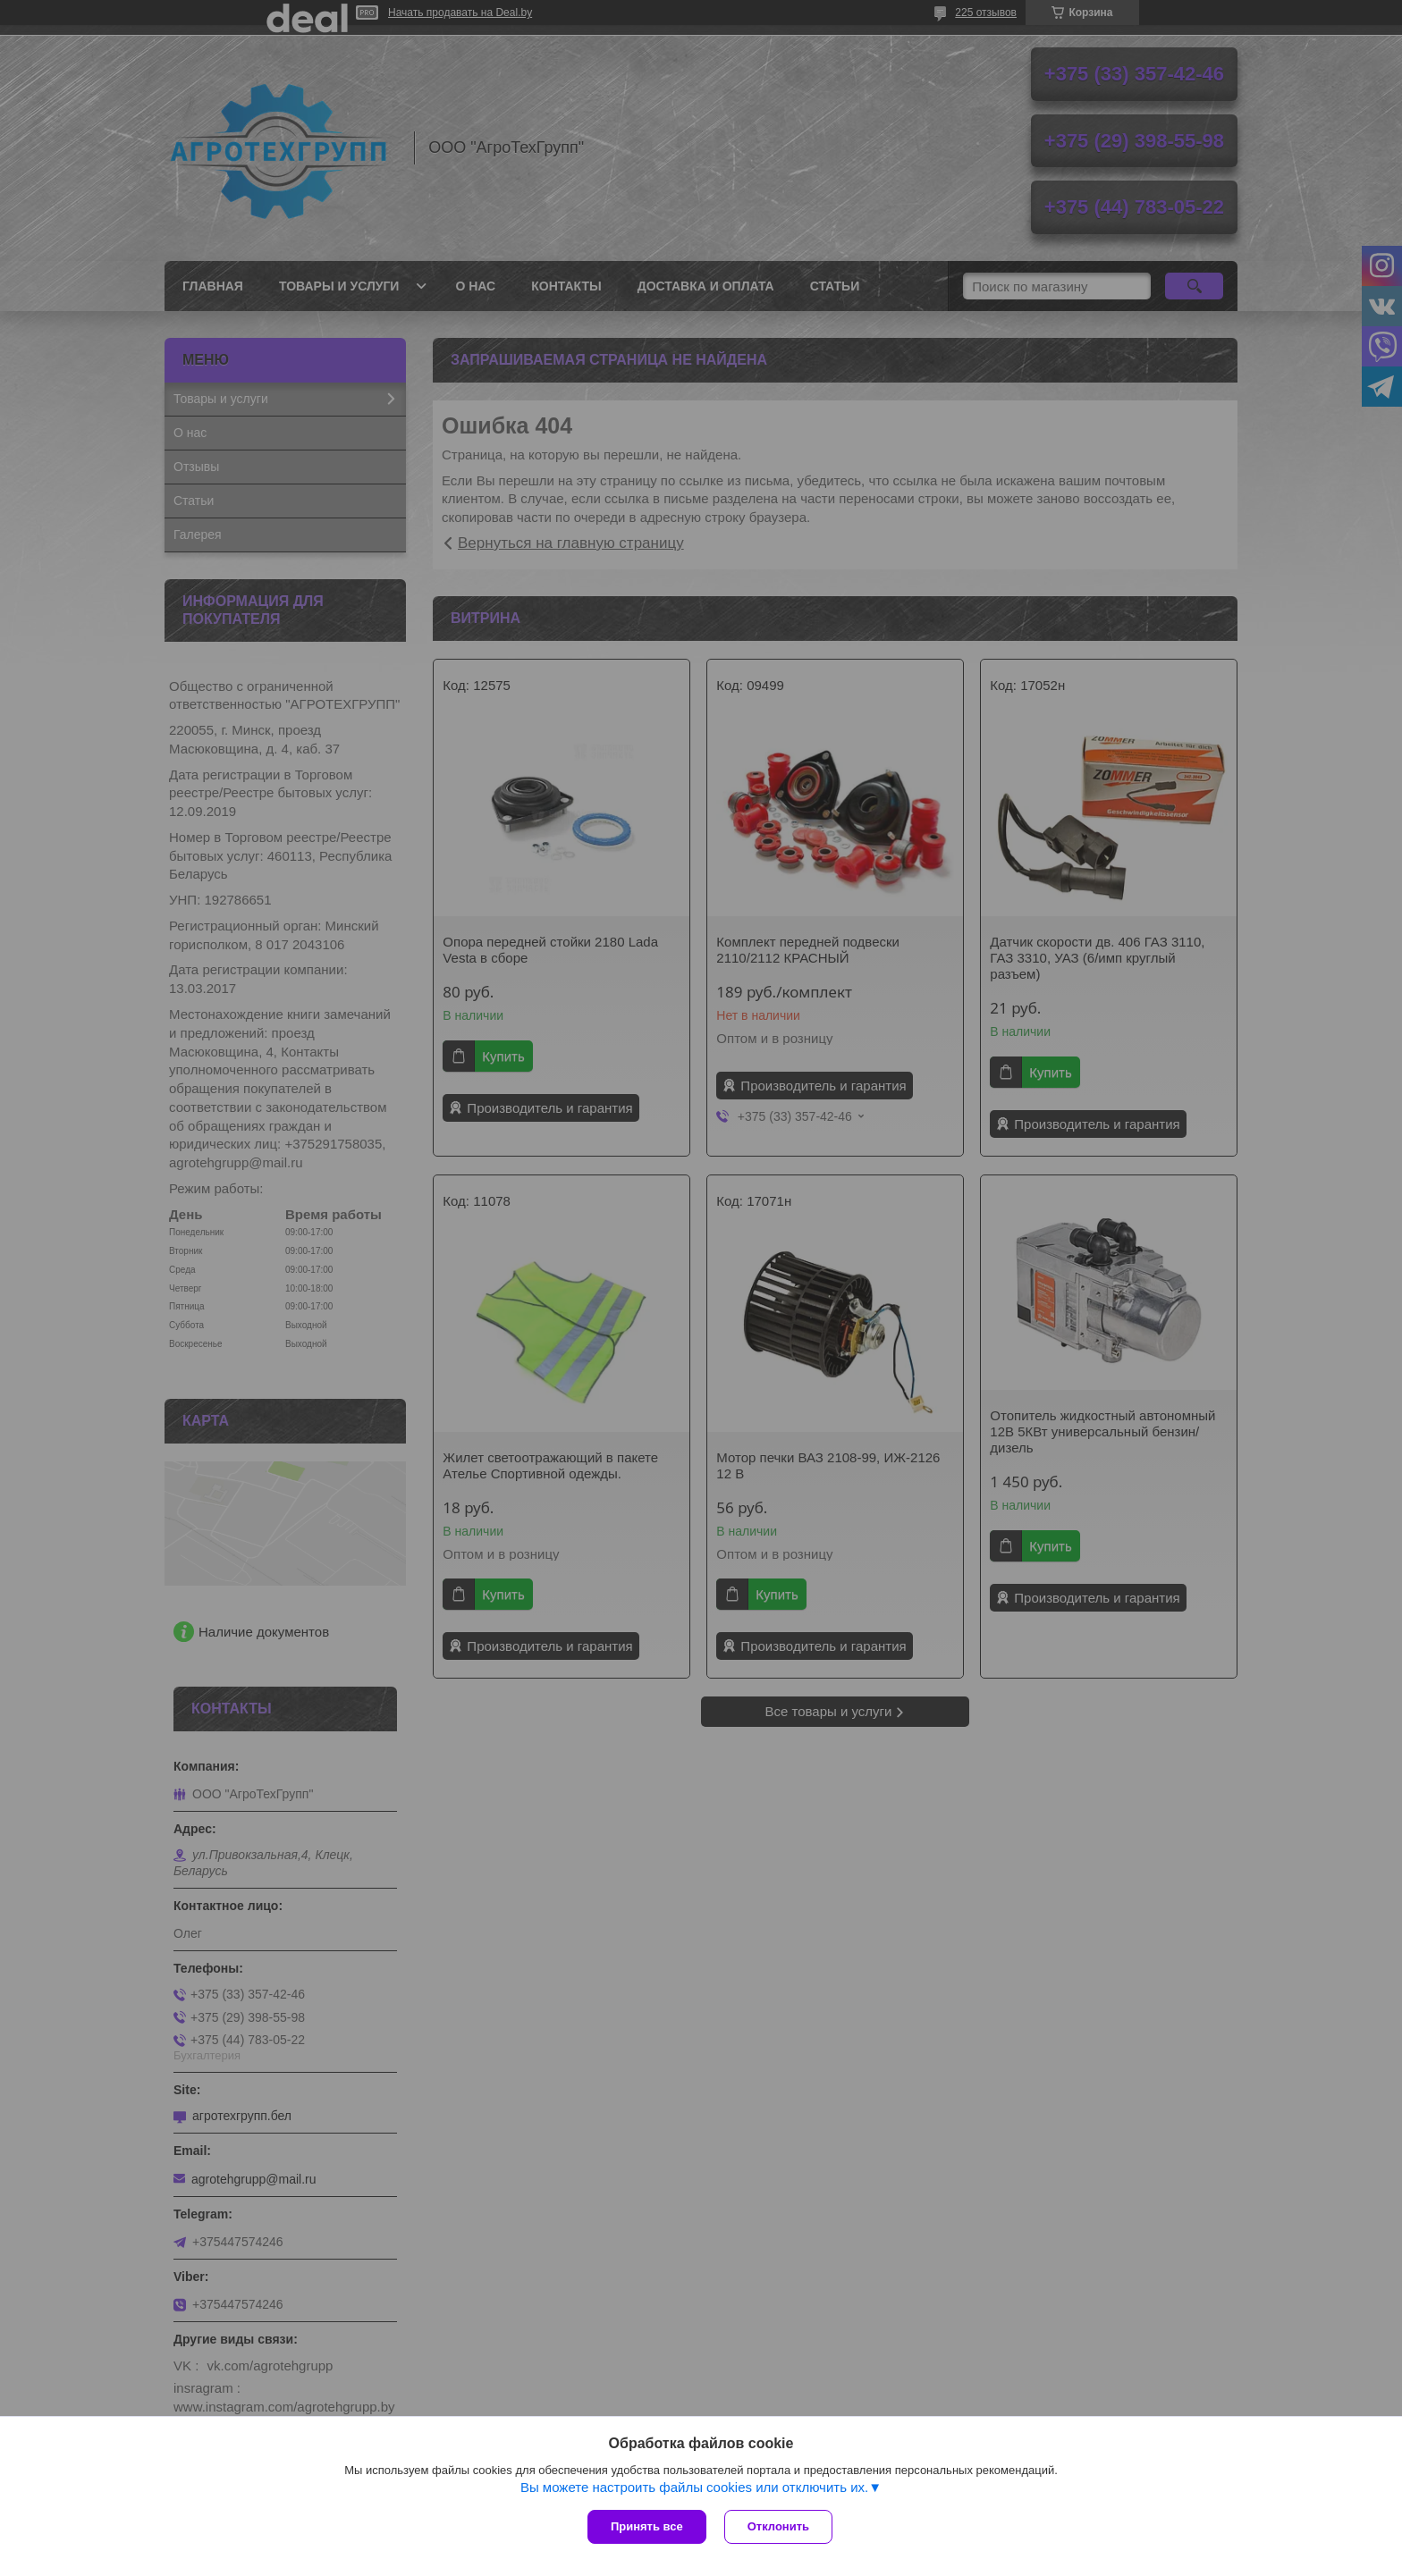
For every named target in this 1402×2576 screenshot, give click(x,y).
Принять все (647, 2526)
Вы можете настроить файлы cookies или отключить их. (694, 2487)
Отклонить (778, 2526)
